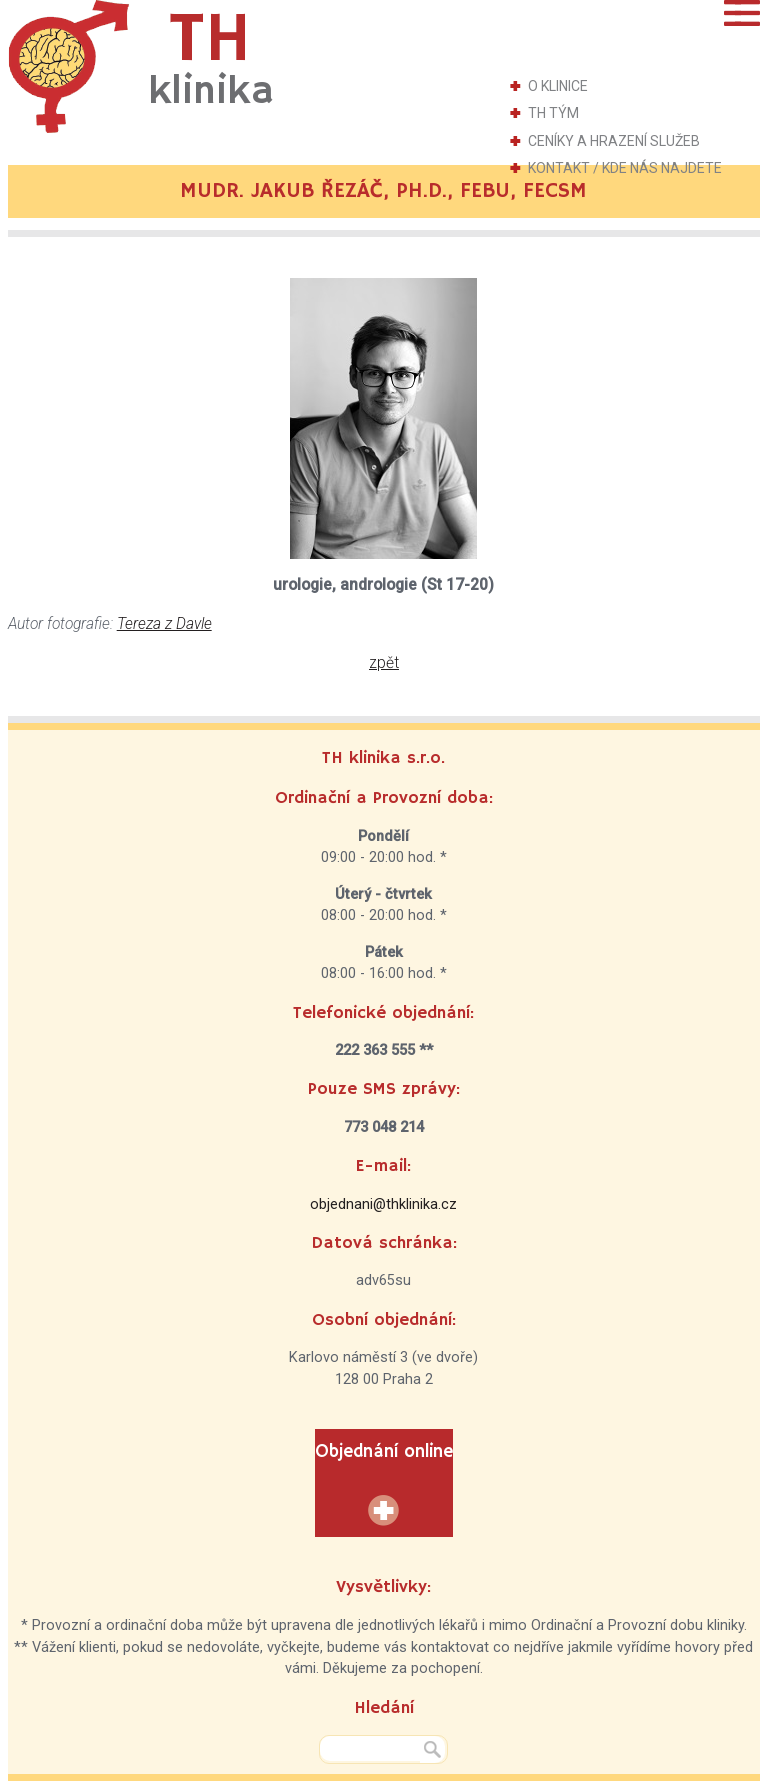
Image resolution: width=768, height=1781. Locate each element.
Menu (742, 13)
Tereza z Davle (164, 624)
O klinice (558, 86)
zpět (384, 663)
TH (211, 58)
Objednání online (384, 1452)
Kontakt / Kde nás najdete (625, 168)
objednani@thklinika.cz (383, 1204)
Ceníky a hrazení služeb (614, 141)
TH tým (553, 113)
